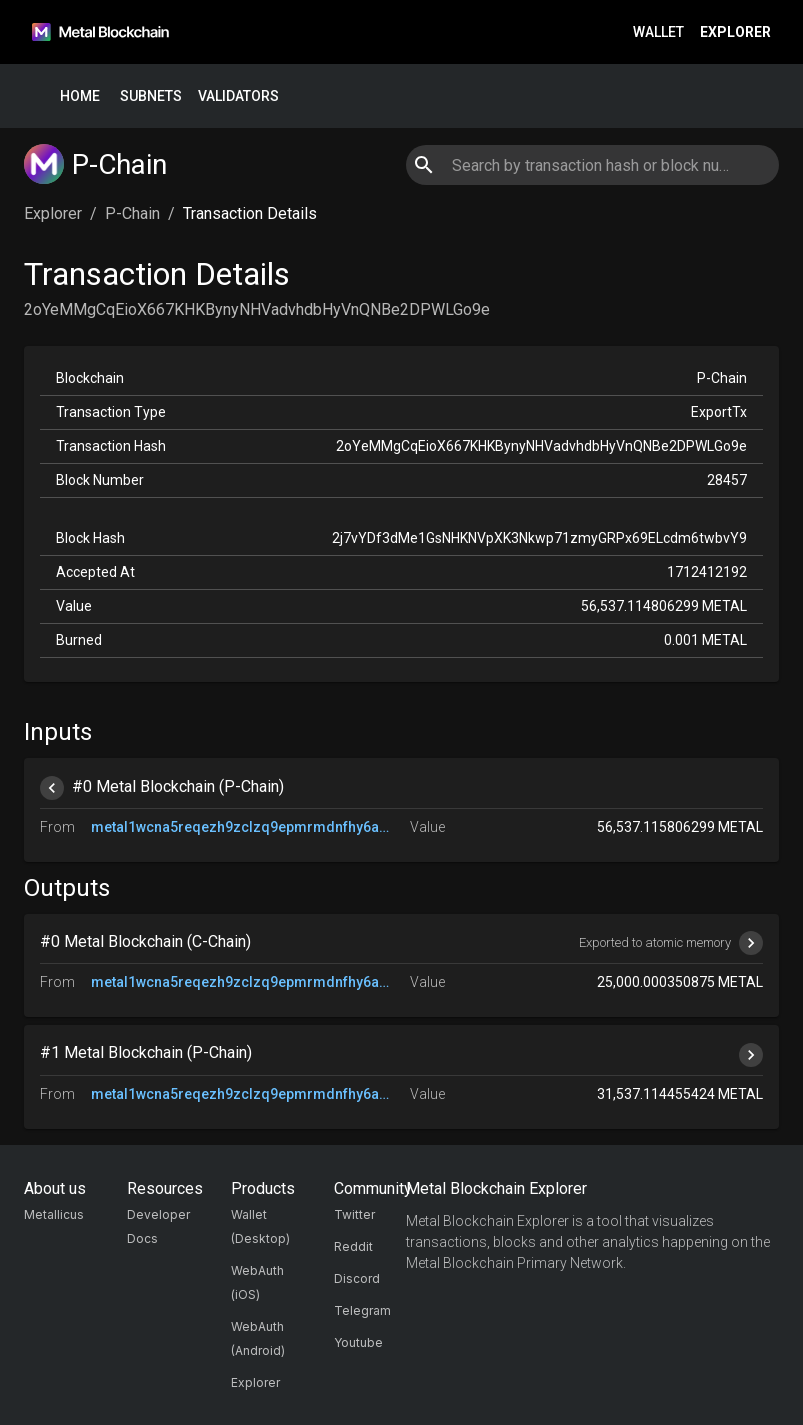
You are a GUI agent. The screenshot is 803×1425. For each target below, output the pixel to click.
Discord (357, 1278)
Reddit (353, 1246)
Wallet (658, 32)
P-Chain (132, 213)
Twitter (354, 1214)
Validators (238, 96)
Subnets (151, 96)
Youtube (358, 1342)
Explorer (735, 32)
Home (80, 96)
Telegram (362, 1310)
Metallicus (54, 1214)
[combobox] (592, 165)
